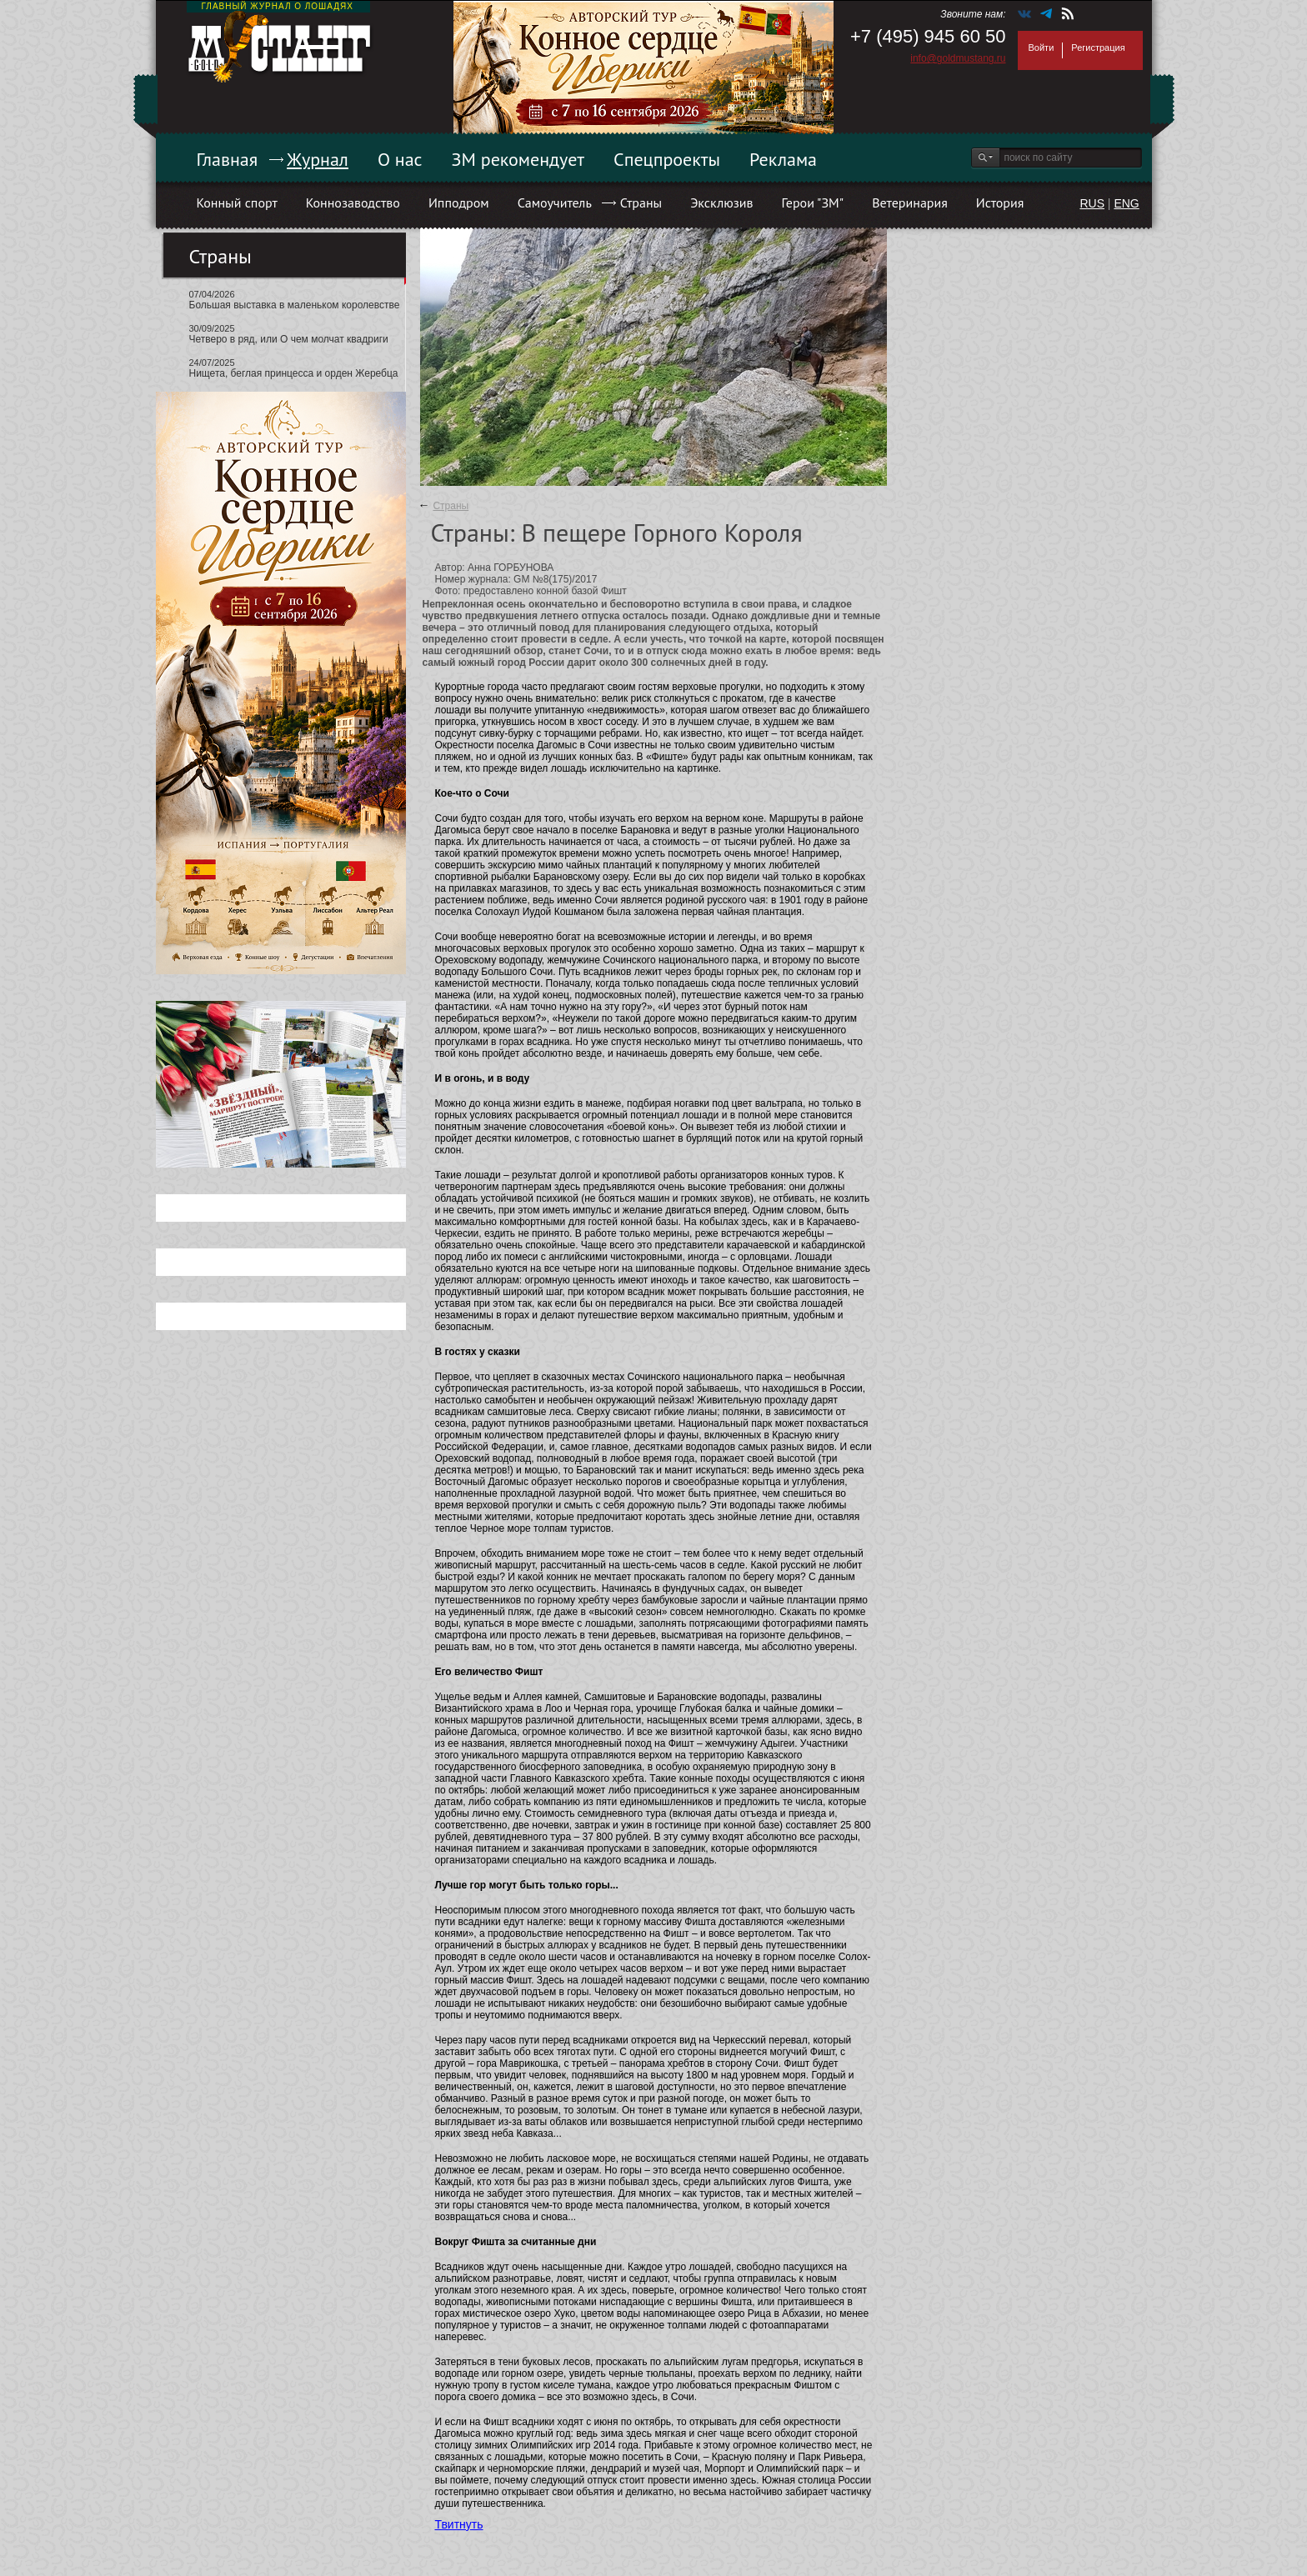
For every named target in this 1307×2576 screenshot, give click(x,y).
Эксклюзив (721, 202)
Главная (227, 159)
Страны (641, 202)
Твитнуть (459, 2524)
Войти (1041, 48)
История (1000, 202)
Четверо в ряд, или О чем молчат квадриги (288, 339)
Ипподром (458, 202)
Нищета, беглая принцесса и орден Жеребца (293, 373)
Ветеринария (910, 202)
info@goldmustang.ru (957, 58)
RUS (1091, 203)
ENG (1126, 203)
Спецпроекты (666, 159)
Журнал (317, 159)
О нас (400, 159)
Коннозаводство (353, 202)
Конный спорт (237, 202)
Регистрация (1097, 48)
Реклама (783, 159)
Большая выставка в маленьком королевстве (294, 305)
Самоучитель (555, 202)
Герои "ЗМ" (813, 202)
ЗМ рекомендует (518, 159)
